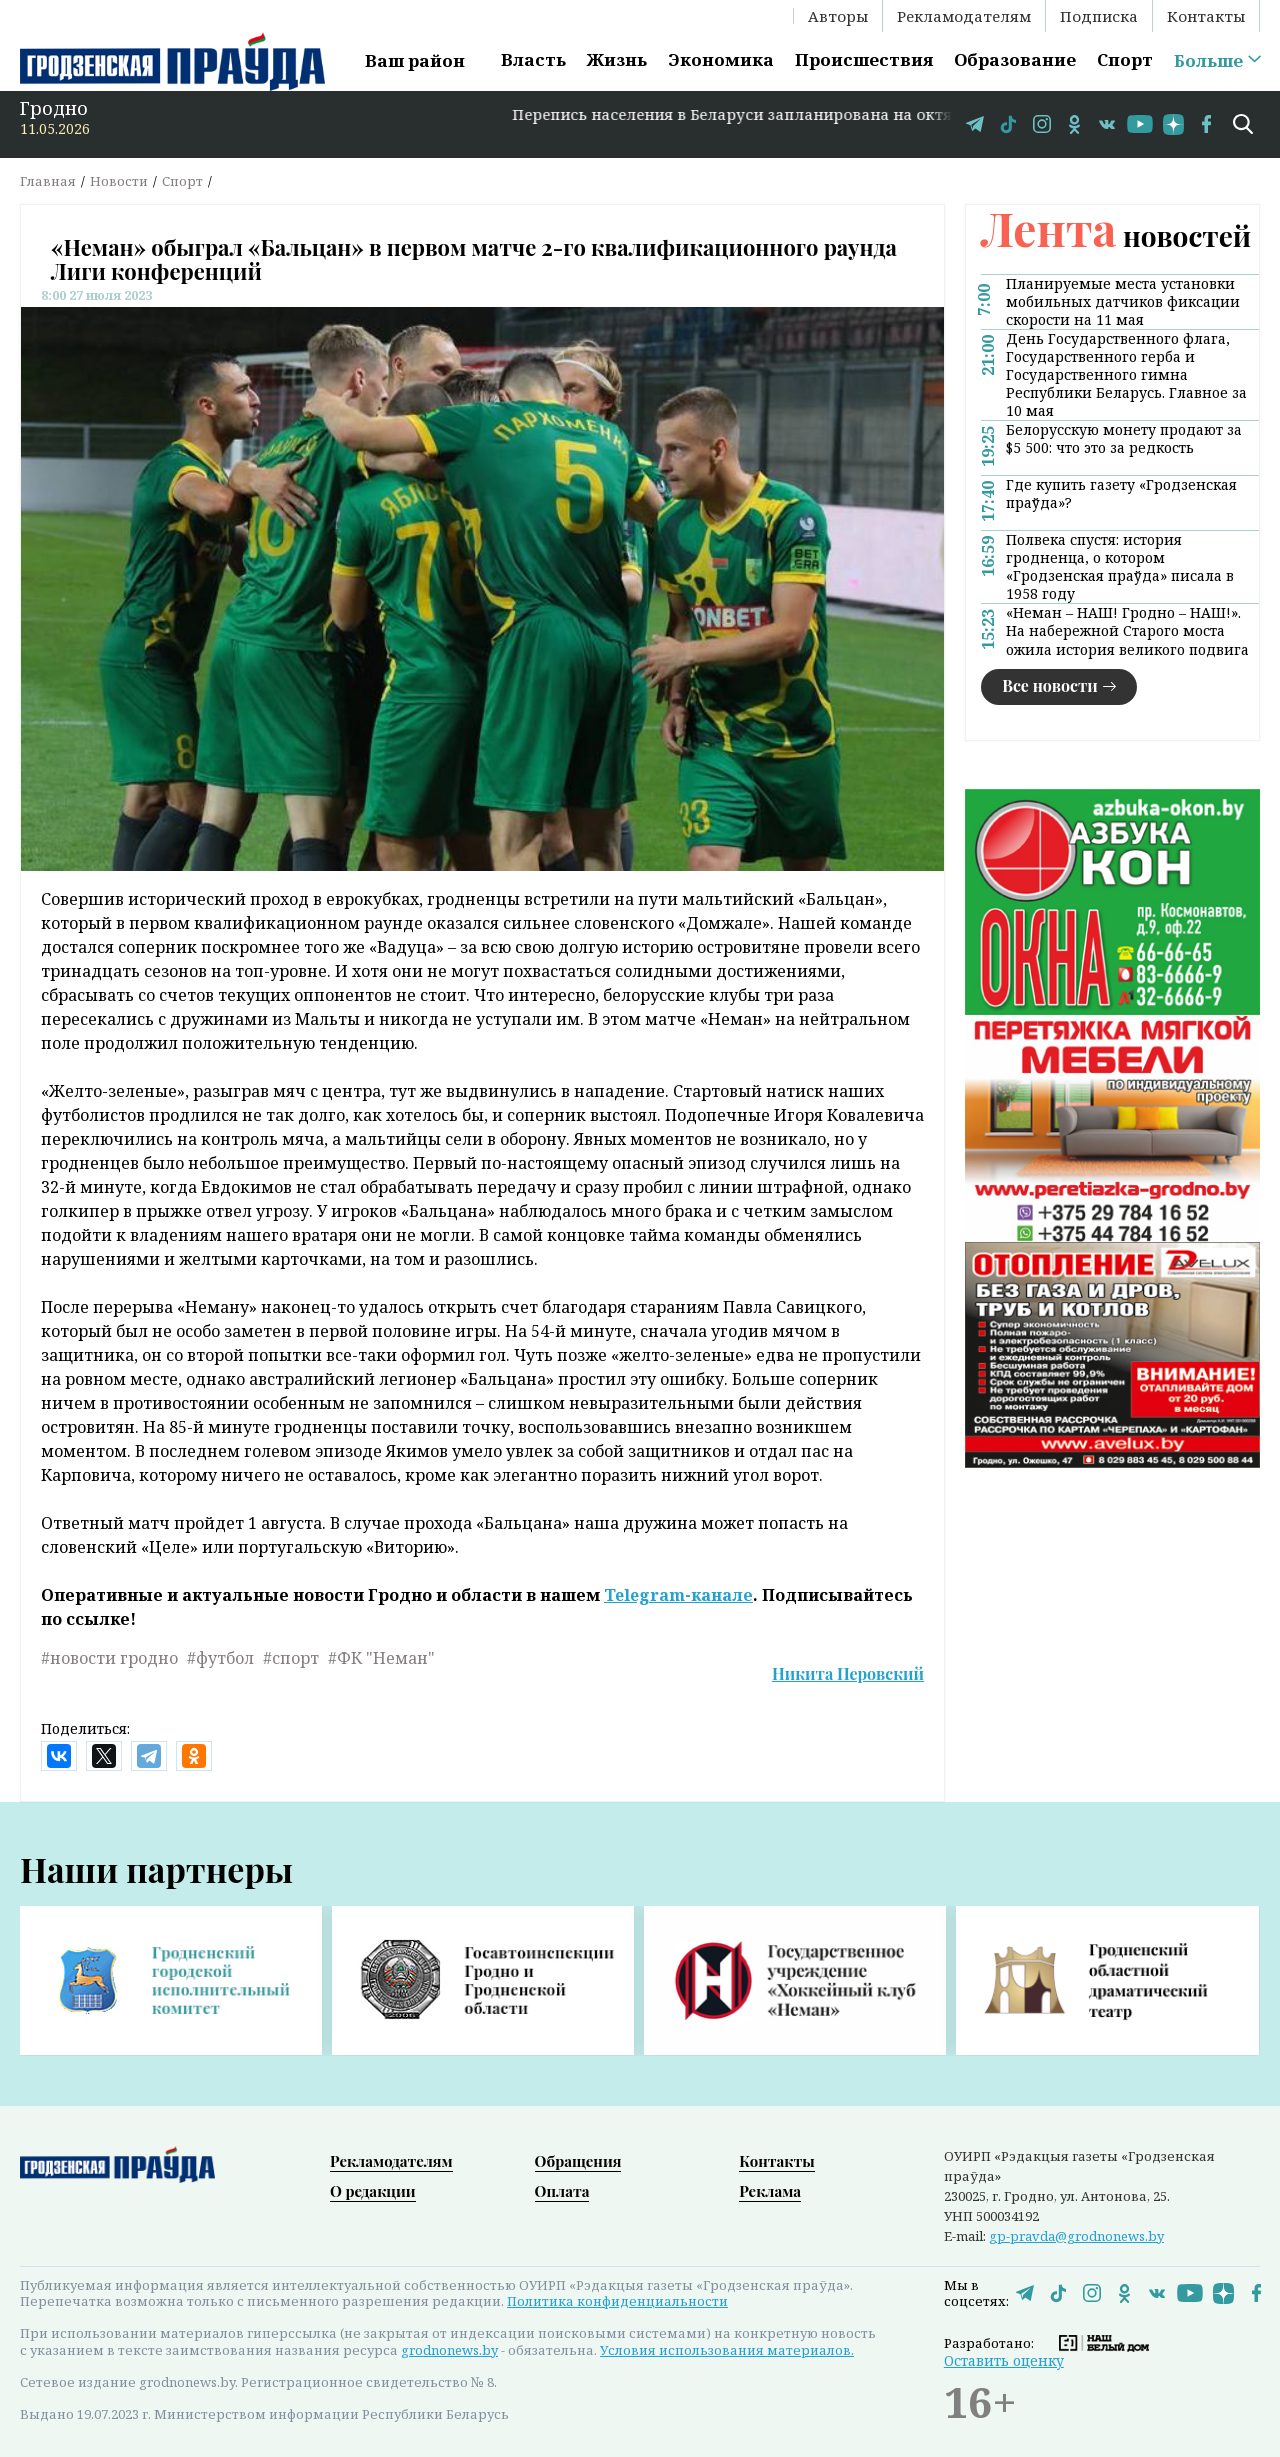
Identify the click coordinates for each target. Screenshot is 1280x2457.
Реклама (770, 2191)
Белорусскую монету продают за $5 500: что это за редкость (1124, 439)
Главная (48, 181)
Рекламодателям (964, 16)
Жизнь (617, 59)
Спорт (1125, 59)
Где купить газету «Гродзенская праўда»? (1121, 494)
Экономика (721, 59)
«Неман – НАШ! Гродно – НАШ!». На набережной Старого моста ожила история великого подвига (1127, 631)
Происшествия (864, 59)
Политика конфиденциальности (617, 2301)
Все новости (1050, 685)
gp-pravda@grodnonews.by (1076, 2236)
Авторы (838, 16)
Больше (1208, 61)
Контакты (1206, 16)
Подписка (1099, 16)
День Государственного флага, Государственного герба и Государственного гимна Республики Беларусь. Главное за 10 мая (1126, 375)
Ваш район (415, 60)
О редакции (373, 2191)
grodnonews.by (449, 2350)
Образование (1015, 59)
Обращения (578, 2161)
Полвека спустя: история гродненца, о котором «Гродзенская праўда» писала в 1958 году (1120, 567)
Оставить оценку (1004, 2360)
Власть (533, 59)
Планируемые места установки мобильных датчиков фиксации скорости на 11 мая (1123, 302)
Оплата (562, 2191)
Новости (119, 181)
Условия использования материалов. (727, 2350)
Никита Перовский (848, 1673)
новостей (1116, 235)
